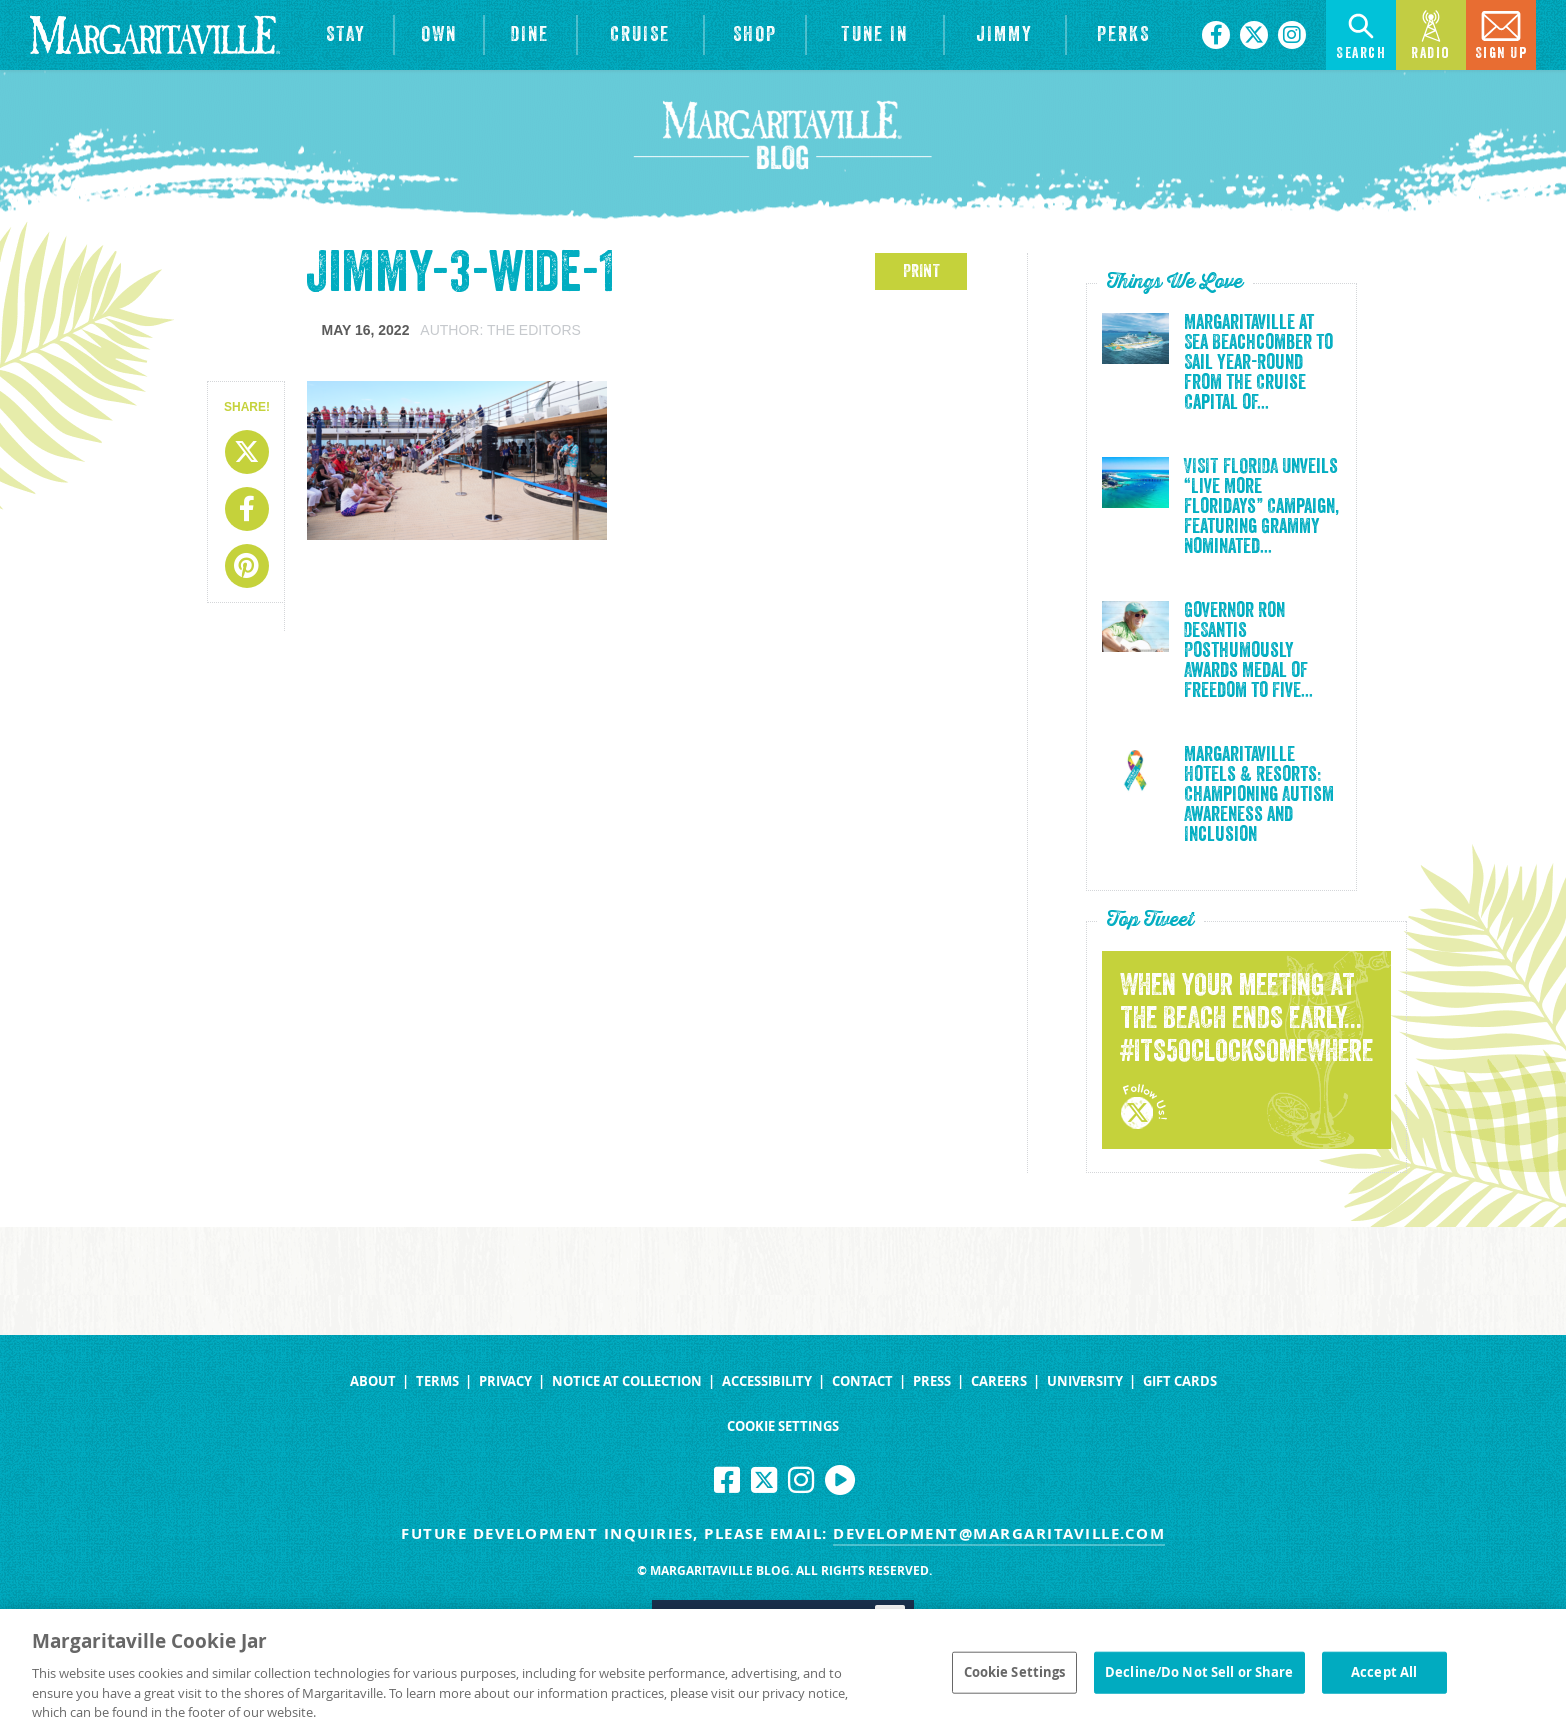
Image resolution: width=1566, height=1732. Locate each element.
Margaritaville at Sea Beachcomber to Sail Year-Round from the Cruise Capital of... (1258, 363)
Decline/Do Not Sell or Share (1199, 1679)
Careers (999, 1381)
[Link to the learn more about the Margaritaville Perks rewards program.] (1124, 35)
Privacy (505, 1381)
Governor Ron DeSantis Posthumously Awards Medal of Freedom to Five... (1248, 651)
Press (932, 1381)
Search (1361, 33)
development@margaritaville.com (999, 1533)
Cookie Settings (783, 1426)
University (1085, 1381)
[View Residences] (439, 35)
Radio (1431, 33)
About (373, 1381)
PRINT (921, 271)
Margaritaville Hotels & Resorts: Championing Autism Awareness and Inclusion (1259, 795)
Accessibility (767, 1381)
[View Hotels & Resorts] (346, 35)
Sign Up (1501, 33)
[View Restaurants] (530, 35)
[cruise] (640, 35)
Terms (437, 1381)
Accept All (1384, 1679)
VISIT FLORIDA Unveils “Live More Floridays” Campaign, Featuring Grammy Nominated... (1261, 507)
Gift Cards (1180, 1381)
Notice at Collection (627, 1381)
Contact (862, 1381)
